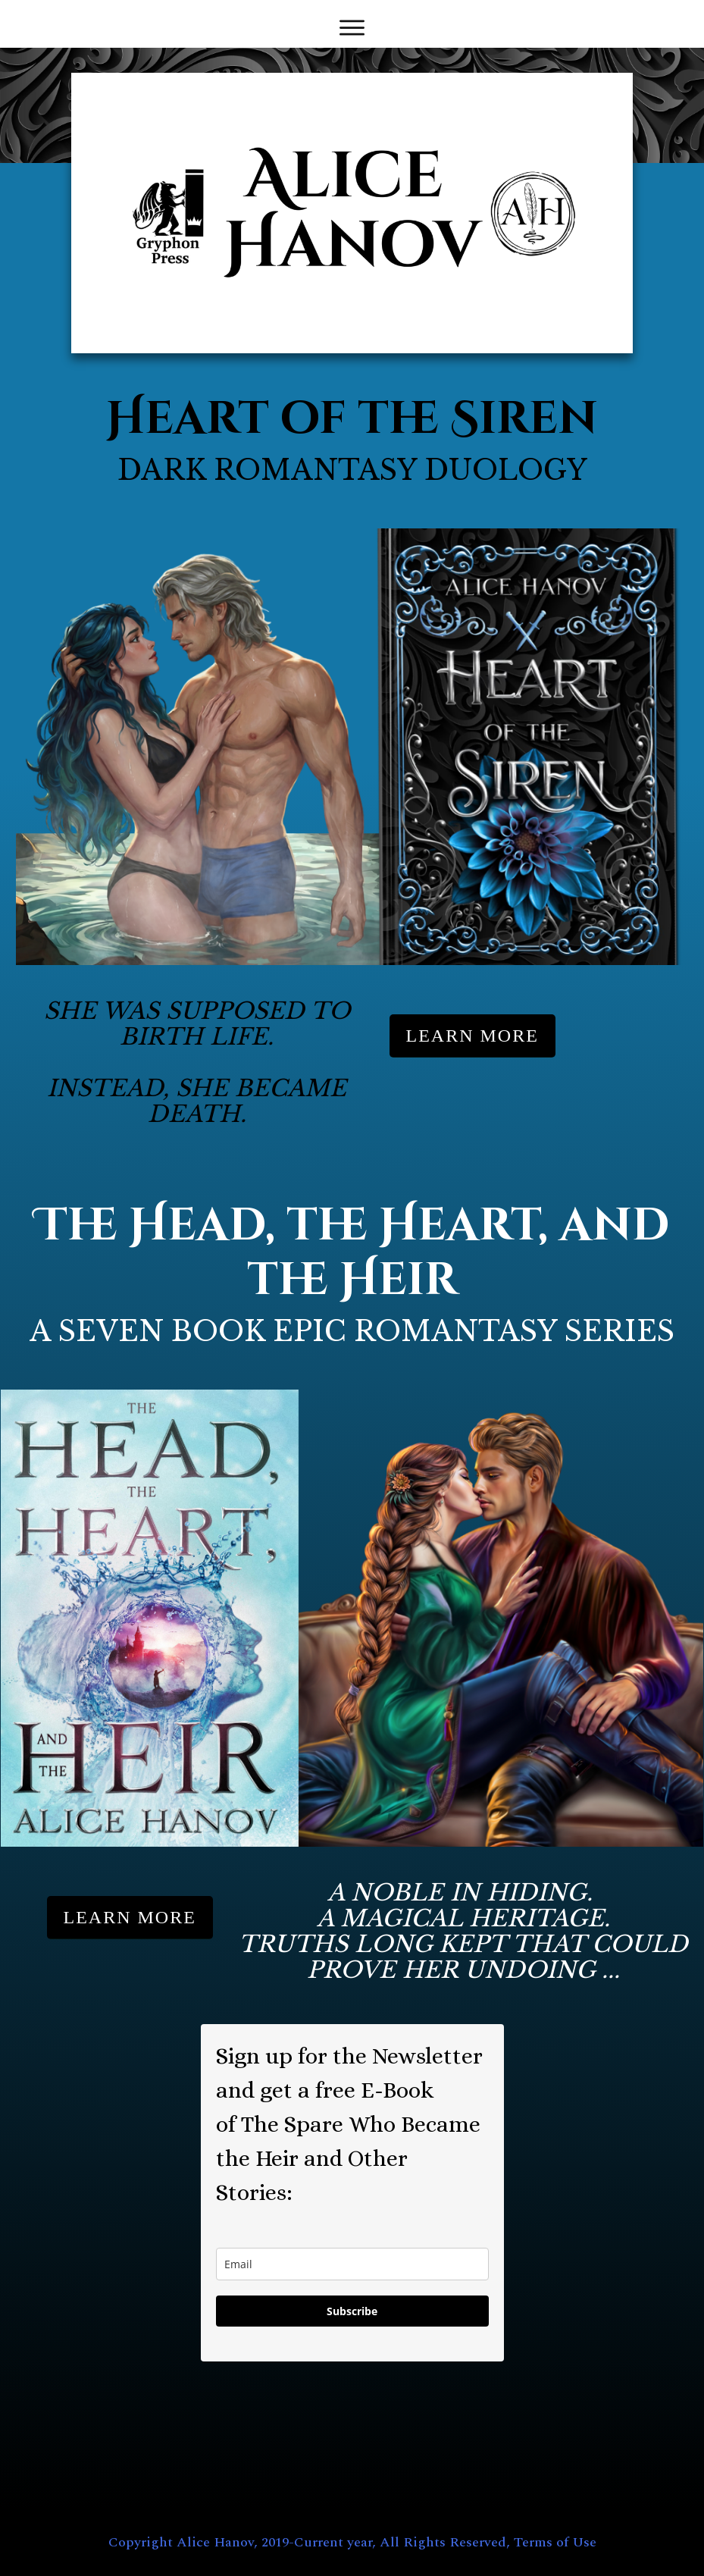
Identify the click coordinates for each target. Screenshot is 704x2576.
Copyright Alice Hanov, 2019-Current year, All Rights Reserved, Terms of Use (352, 2542)
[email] (352, 2264)
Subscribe (352, 2311)
